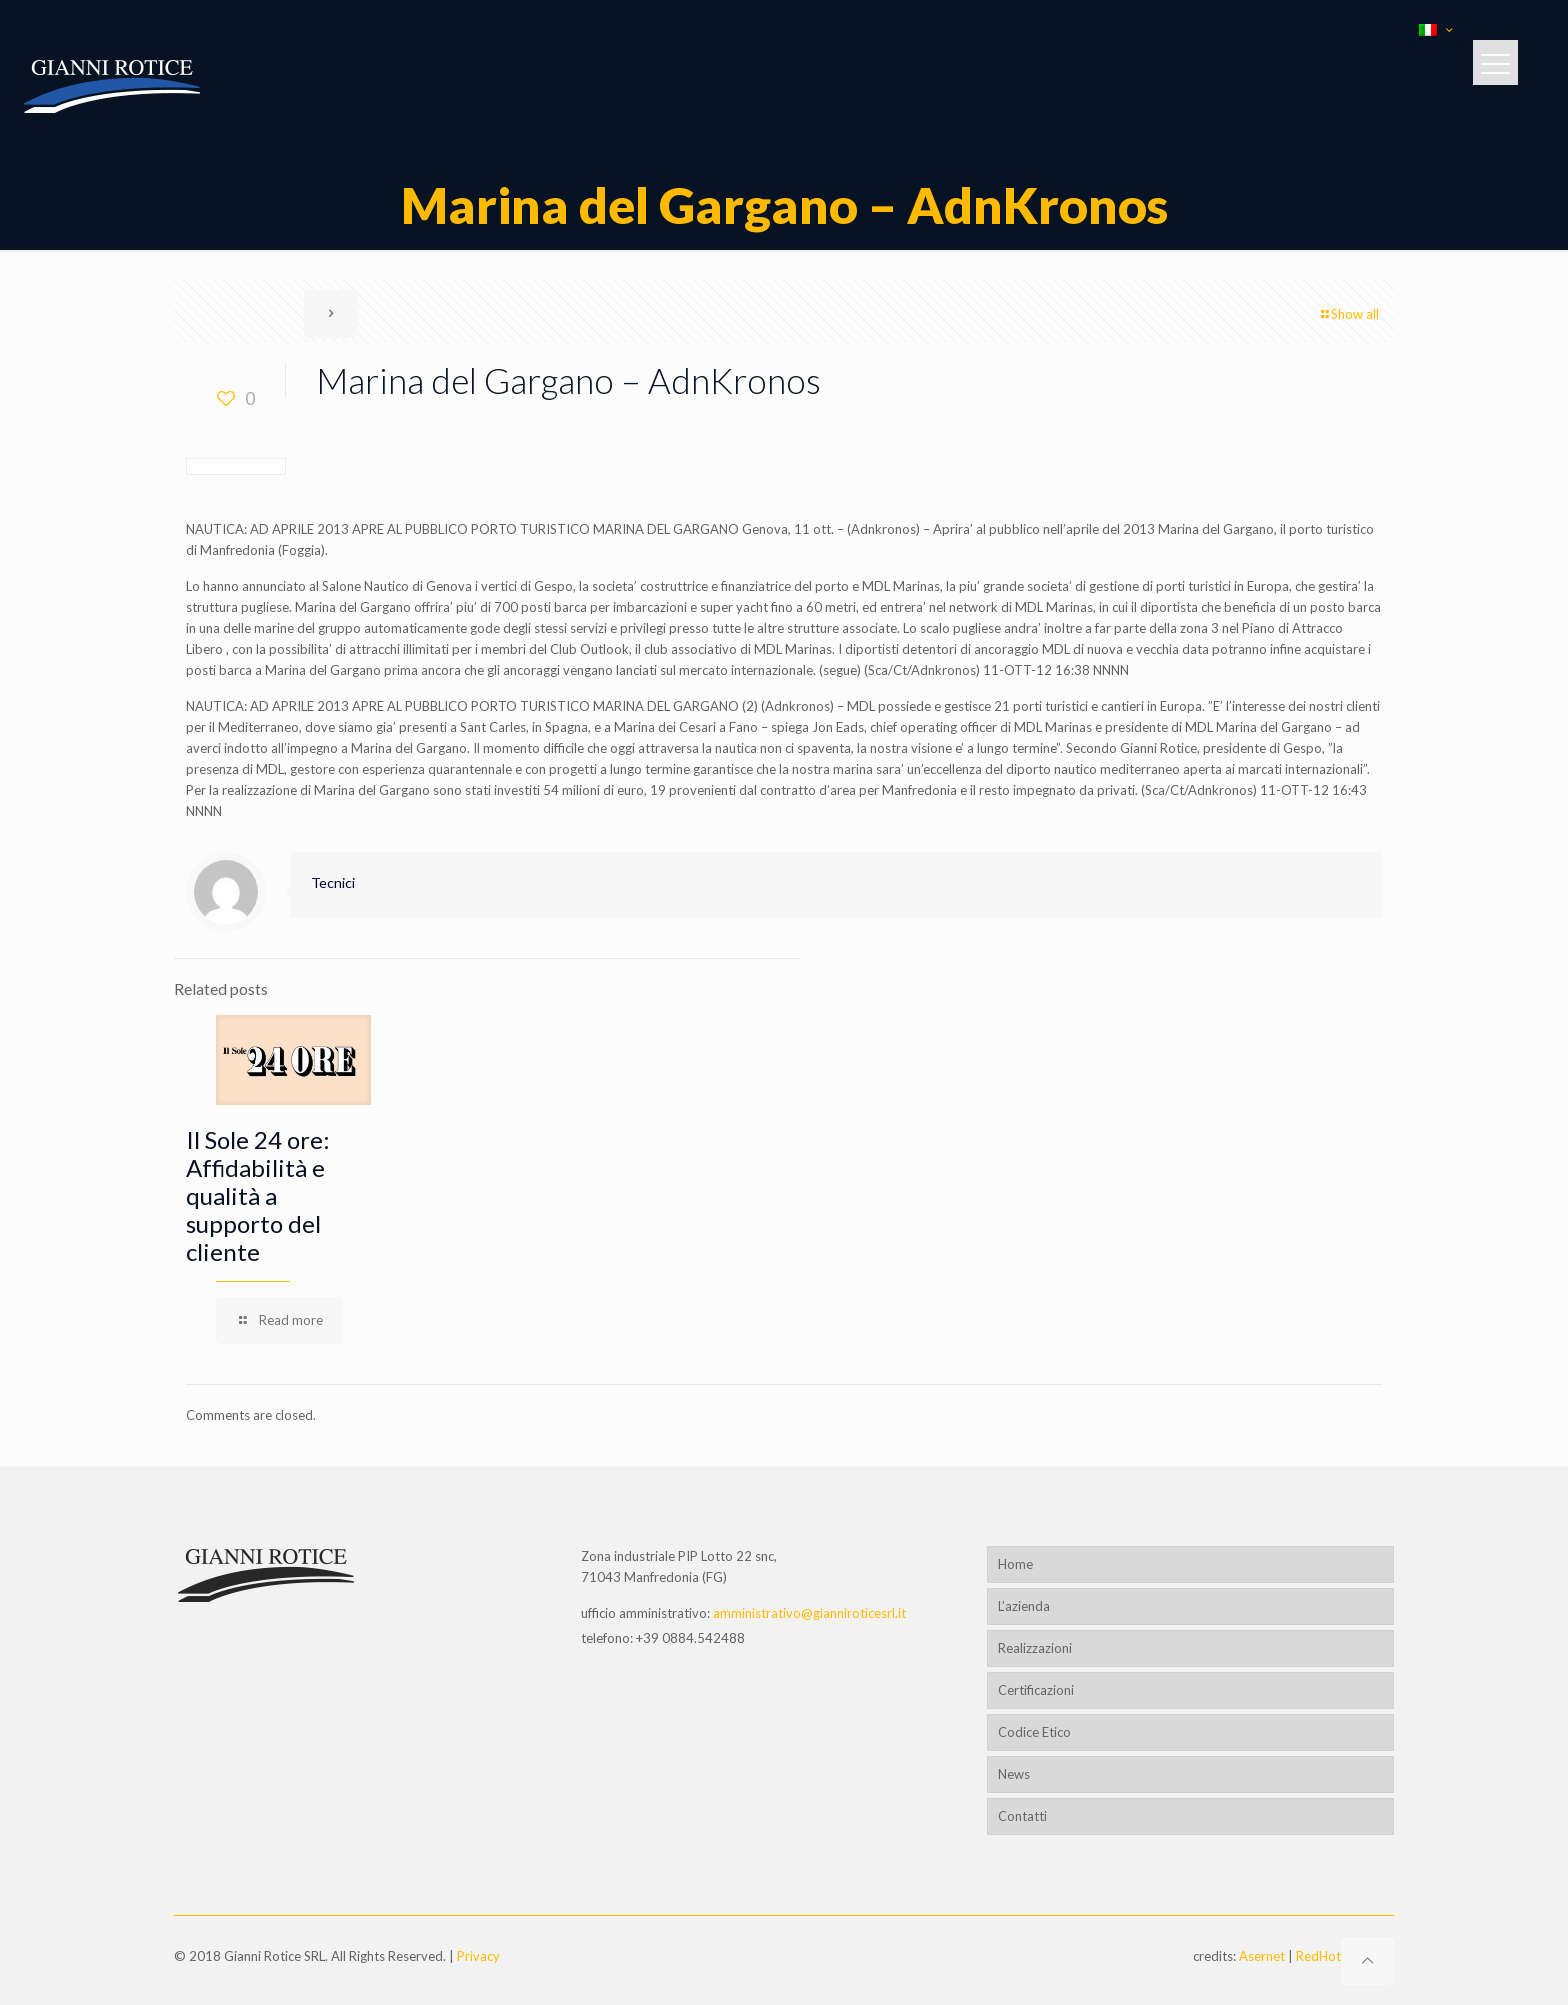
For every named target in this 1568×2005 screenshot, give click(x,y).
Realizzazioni (1035, 1648)
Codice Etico (1034, 1732)
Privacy (478, 1956)
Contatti (1022, 1816)
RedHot (1318, 1956)
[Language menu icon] (1435, 30)
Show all (1348, 314)
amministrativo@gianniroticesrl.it (809, 1613)
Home (1015, 1564)
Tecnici (333, 882)
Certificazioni (1036, 1690)
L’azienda (1024, 1606)
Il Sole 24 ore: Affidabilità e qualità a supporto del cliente (258, 1195)
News (1014, 1774)
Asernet (1262, 1956)
